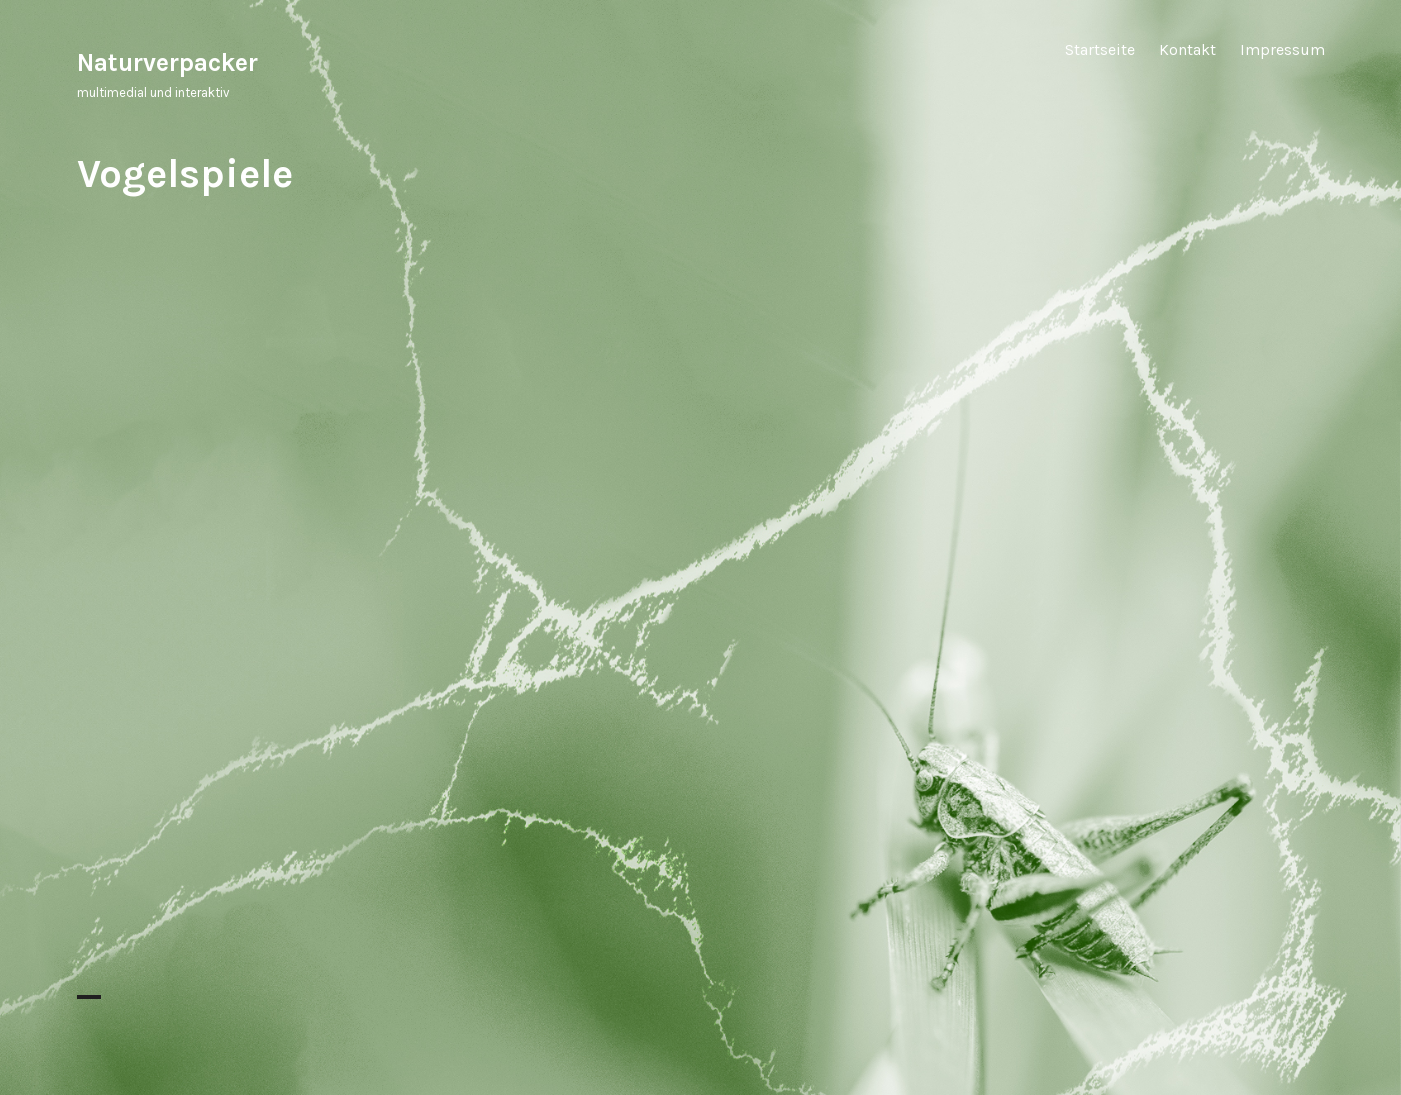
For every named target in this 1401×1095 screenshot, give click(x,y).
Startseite (1100, 49)
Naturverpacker (167, 62)
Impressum (1282, 49)
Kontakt (1187, 49)
